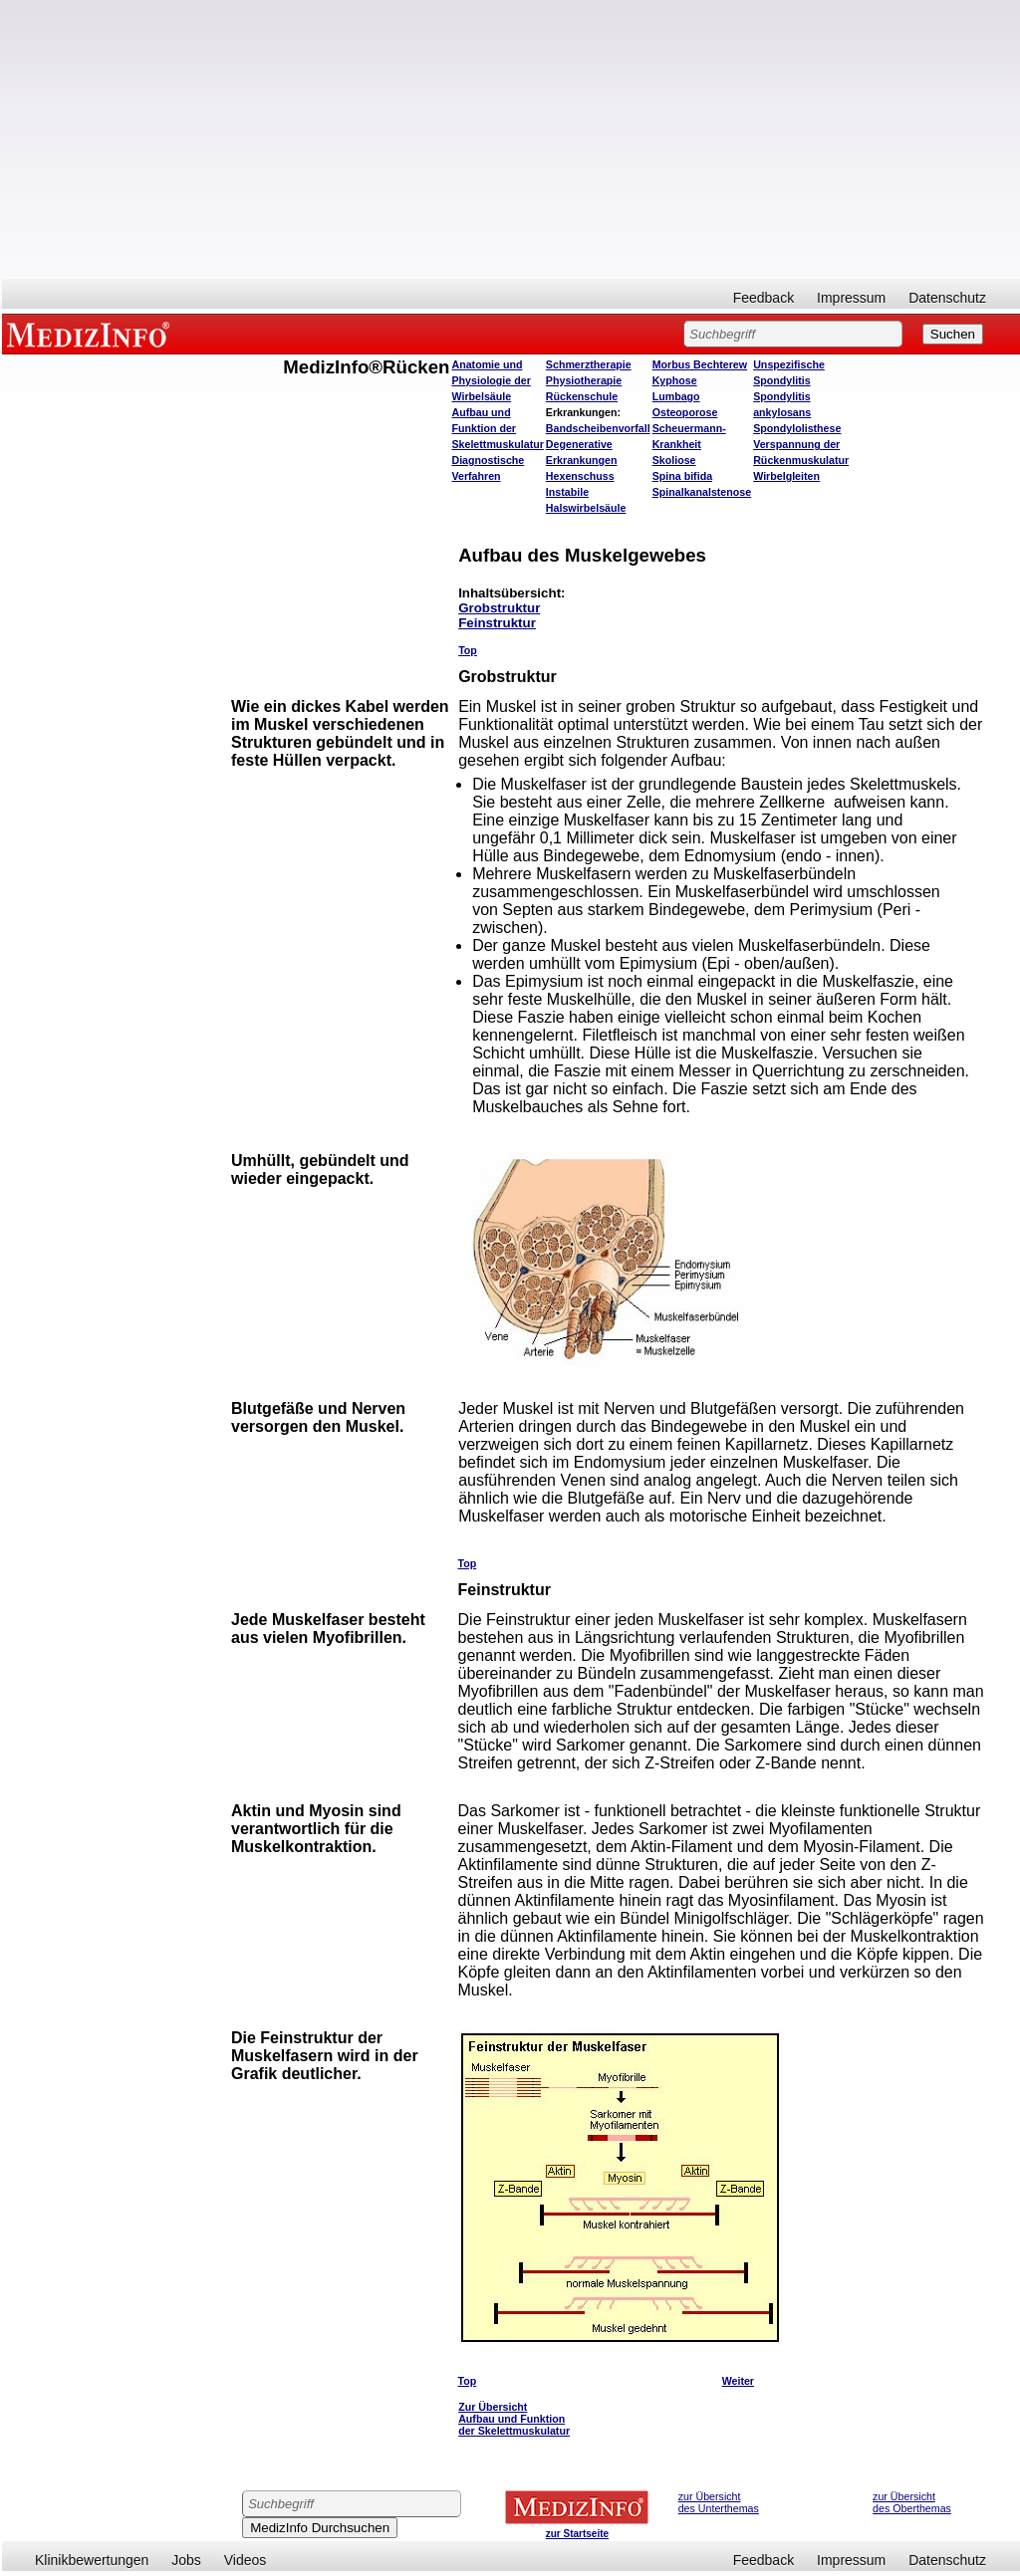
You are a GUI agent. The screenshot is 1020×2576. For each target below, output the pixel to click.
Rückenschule (582, 396)
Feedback (763, 298)
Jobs (186, 2560)
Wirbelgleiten (786, 476)
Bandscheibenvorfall (598, 428)
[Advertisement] (511, 139)
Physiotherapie (584, 380)
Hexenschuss (580, 476)
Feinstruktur (497, 622)
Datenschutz (947, 298)
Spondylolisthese (797, 428)
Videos (245, 2560)
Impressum (851, 298)
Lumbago (676, 396)
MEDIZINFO (91, 333)
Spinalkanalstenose (702, 492)
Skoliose (674, 460)
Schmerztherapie (589, 364)
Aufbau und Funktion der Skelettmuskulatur (497, 428)
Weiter (738, 2381)
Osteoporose (685, 412)
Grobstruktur (499, 607)
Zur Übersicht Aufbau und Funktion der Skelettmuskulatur (514, 2419)
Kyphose (674, 380)
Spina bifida (682, 476)
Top (467, 650)
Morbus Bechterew (699, 364)
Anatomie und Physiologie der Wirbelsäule (490, 380)
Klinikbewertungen (91, 2560)
